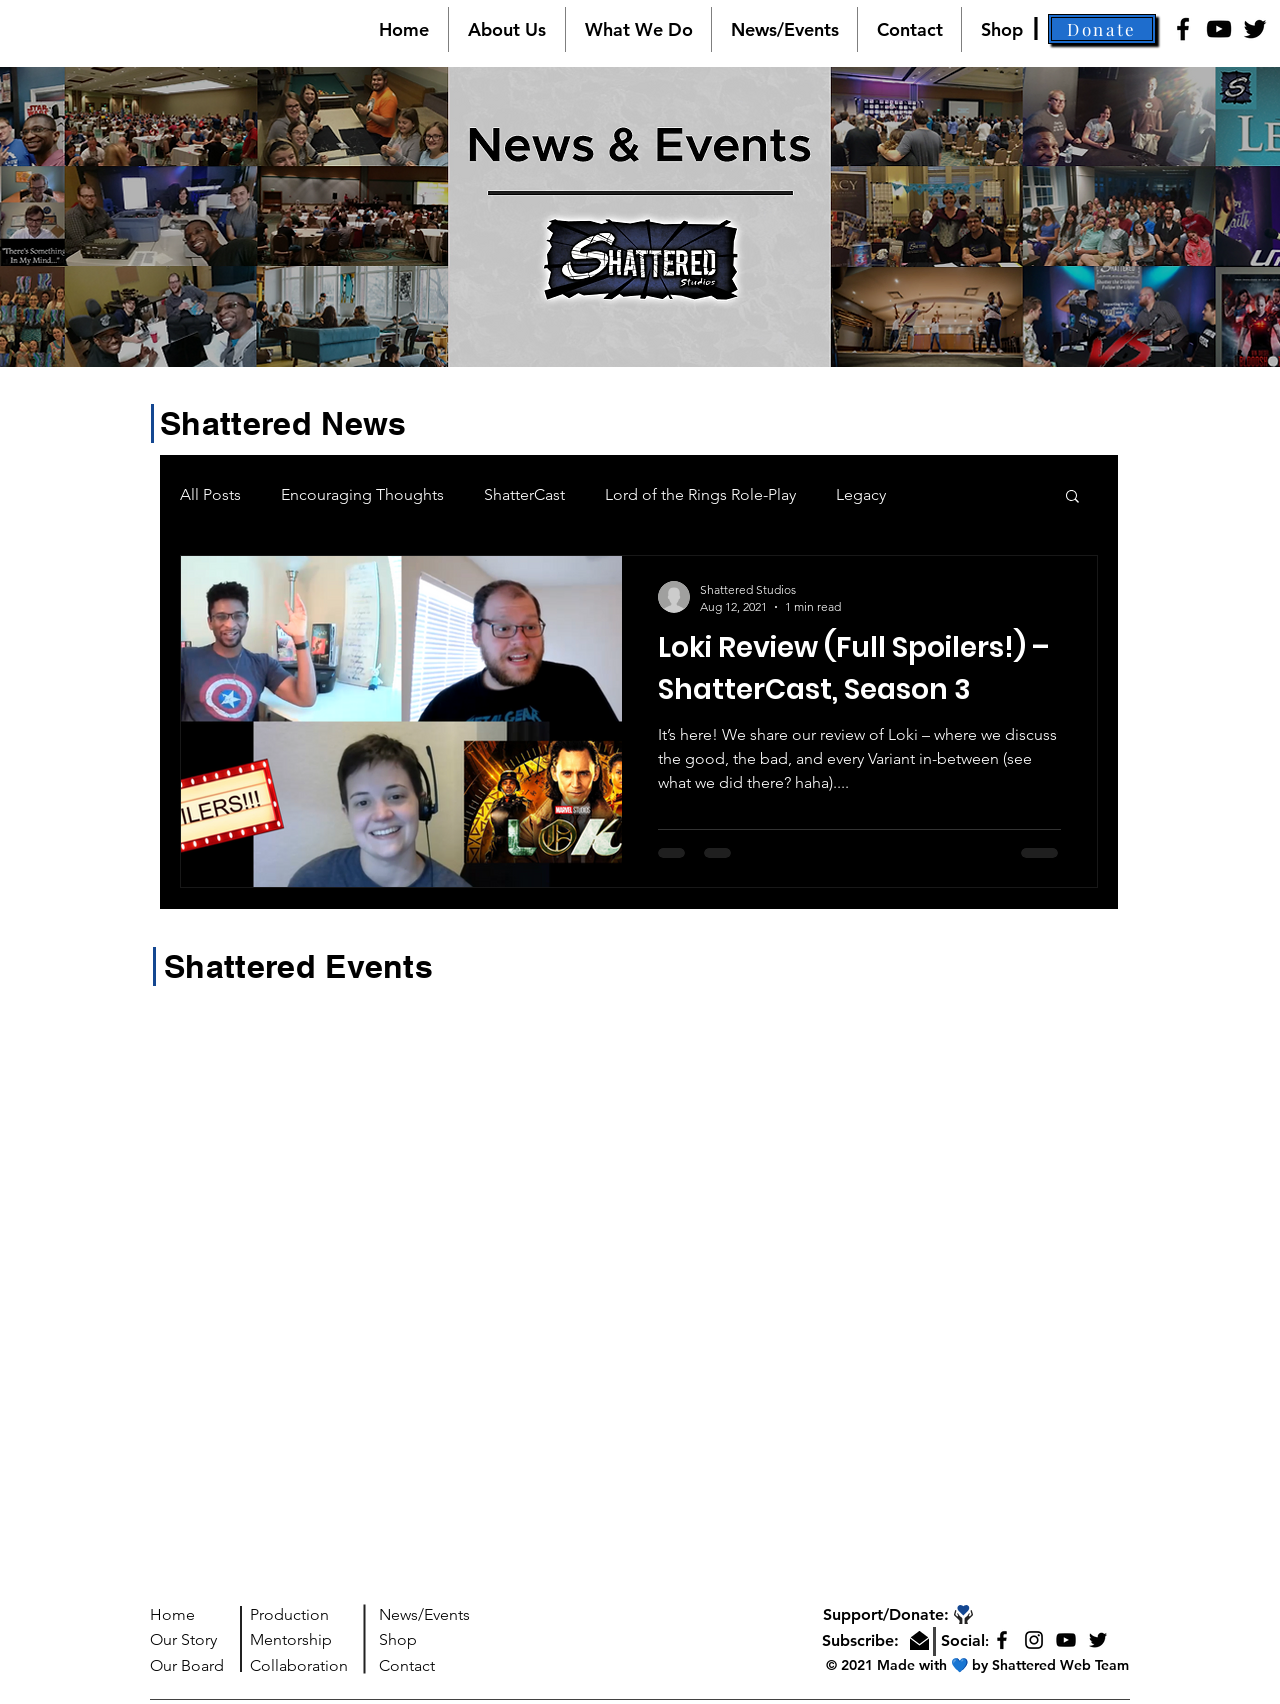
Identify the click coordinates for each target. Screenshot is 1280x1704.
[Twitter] (1255, 29)
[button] (506, 29)
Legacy (861, 494)
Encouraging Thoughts (362, 494)
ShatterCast (524, 494)
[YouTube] (1219, 29)
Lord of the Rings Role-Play (700, 494)
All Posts (210, 494)
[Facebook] (1183, 29)
